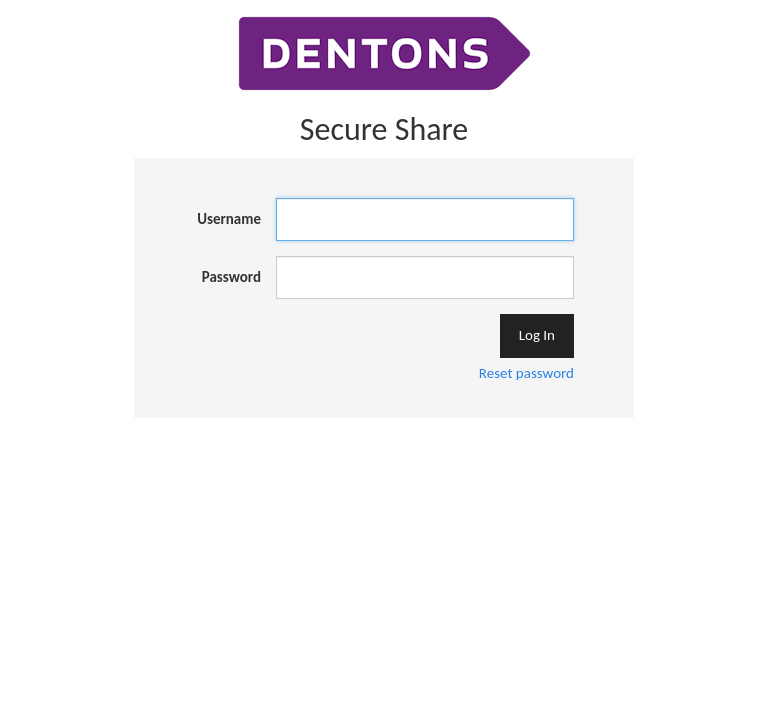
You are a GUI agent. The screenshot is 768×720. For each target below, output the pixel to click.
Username (229, 219)
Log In (537, 335)
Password (231, 277)
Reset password (526, 373)
